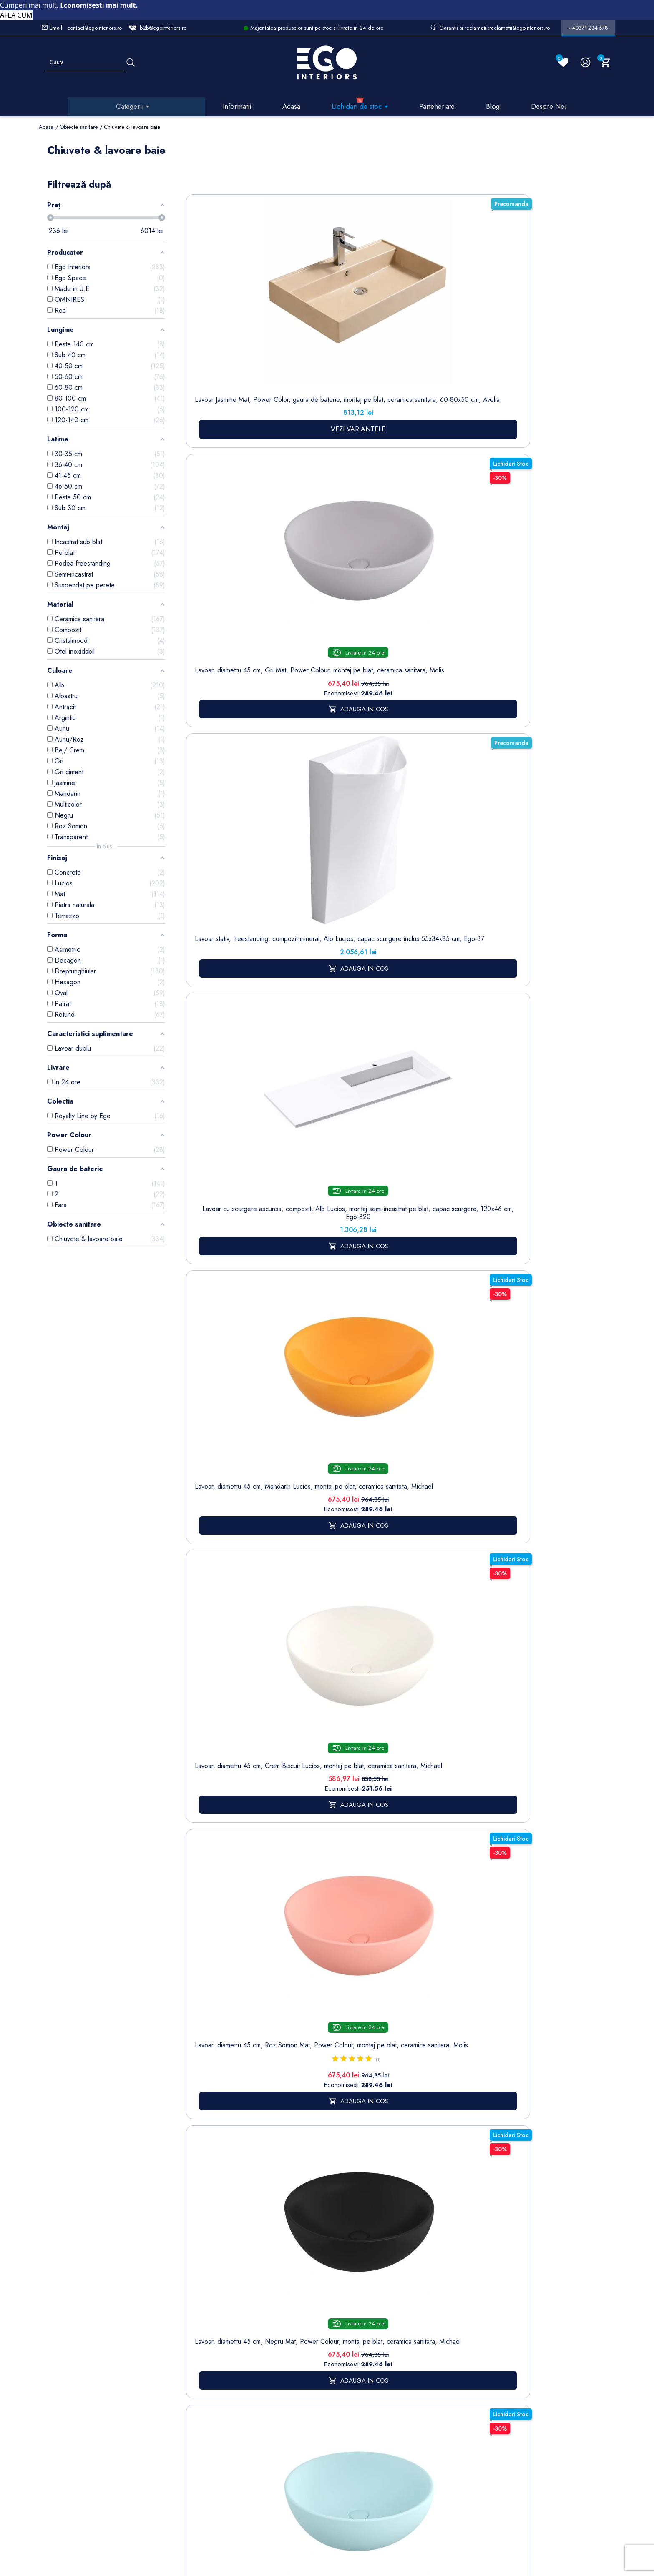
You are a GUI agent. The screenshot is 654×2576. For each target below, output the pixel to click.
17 (532, 1158)
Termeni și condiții (302, 2328)
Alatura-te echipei (301, 2453)
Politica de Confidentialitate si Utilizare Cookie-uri (258, 2350)
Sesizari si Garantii (302, 2408)
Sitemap (196, 2323)
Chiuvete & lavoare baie (202, 2376)
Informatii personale (367, 2310)
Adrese (350, 2349)
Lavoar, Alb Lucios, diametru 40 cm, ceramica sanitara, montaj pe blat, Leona (299, 1022)
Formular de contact (253, 2395)
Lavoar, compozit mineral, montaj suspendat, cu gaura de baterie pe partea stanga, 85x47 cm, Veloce (453, 804)
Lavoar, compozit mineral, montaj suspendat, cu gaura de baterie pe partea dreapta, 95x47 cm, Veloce (530, 551)
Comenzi (352, 2323)
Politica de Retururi (303, 2386)
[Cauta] (130, 62)
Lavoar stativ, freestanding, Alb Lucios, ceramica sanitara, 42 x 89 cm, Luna (530, 1022)
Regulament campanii (304, 2431)
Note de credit (360, 2336)
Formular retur (80, 2358)
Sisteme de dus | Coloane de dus (202, 2408)
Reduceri (301, 2471)
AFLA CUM (16, 15)
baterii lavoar (299, 1466)
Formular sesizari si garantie (135, 2374)
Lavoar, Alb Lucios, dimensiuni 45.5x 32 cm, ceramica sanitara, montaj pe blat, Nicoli (530, 800)
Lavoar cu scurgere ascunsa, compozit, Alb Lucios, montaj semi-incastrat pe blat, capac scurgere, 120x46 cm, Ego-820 (453, 334)
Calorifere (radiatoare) (201, 2463)
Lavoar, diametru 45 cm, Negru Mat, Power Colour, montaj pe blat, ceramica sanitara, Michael (376, 551)
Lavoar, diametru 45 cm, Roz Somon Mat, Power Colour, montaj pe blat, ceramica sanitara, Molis (299, 551)
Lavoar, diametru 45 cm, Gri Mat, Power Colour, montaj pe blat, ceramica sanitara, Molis (299, 326)
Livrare (298, 2310)
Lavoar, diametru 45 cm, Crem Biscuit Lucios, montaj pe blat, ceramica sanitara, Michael (222, 551)
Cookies (249, 2377)
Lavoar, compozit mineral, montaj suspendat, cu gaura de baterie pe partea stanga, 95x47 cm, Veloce (299, 804)
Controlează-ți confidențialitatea (327, 2500)
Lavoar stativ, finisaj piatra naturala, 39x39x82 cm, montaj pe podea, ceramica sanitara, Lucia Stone (222, 804)
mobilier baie (339, 1882)
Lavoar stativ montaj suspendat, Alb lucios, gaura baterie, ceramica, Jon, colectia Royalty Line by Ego (376, 1030)
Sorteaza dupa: (441, 189)
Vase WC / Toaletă (201, 2440)
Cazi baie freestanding (202, 2353)
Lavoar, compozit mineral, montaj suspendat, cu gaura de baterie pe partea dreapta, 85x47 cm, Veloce (376, 804)
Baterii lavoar (203, 2336)
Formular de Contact (407, 2518)
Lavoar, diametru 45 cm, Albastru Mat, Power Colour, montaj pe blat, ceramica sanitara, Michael (453, 551)
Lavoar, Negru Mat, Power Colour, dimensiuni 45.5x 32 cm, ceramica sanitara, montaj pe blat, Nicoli (222, 1030)
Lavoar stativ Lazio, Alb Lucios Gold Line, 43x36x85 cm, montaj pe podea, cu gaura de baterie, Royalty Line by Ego (453, 1030)
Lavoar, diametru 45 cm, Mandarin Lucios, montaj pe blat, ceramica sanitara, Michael (530, 322)
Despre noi (304, 2346)
